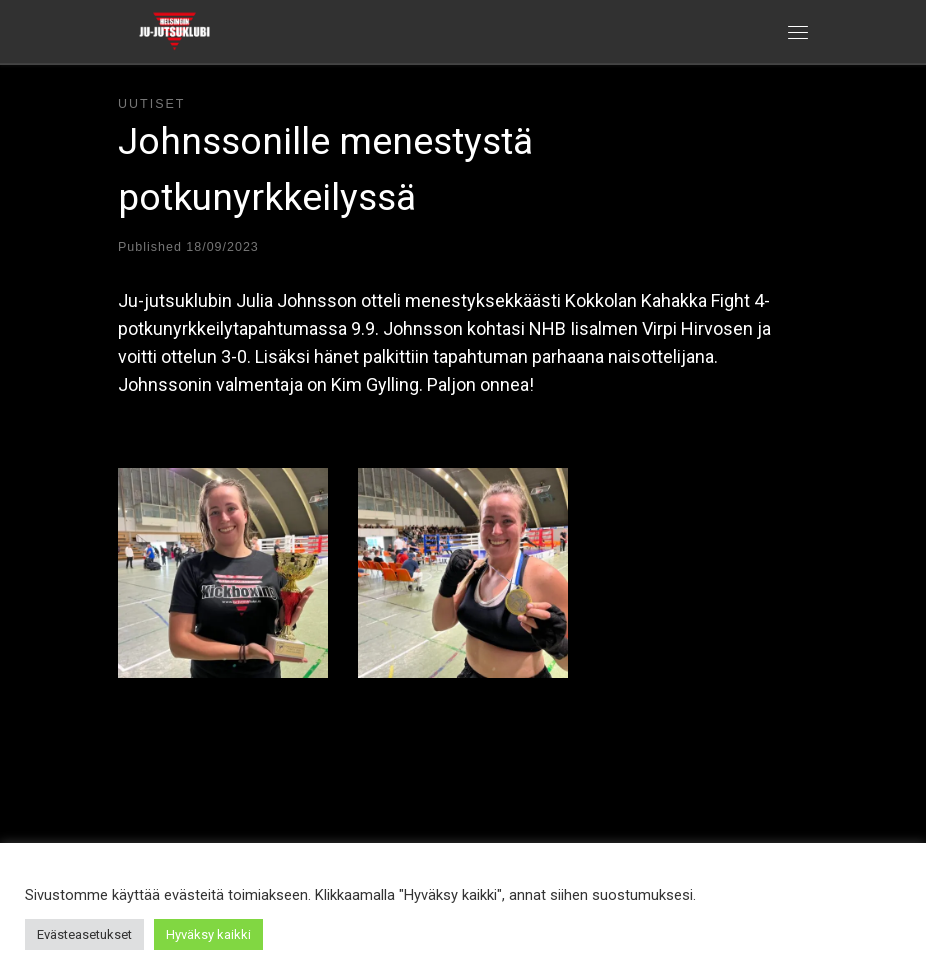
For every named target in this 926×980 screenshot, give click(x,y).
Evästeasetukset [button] (84, 934)
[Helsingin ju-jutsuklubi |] (174, 29)
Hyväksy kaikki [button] (208, 934)
